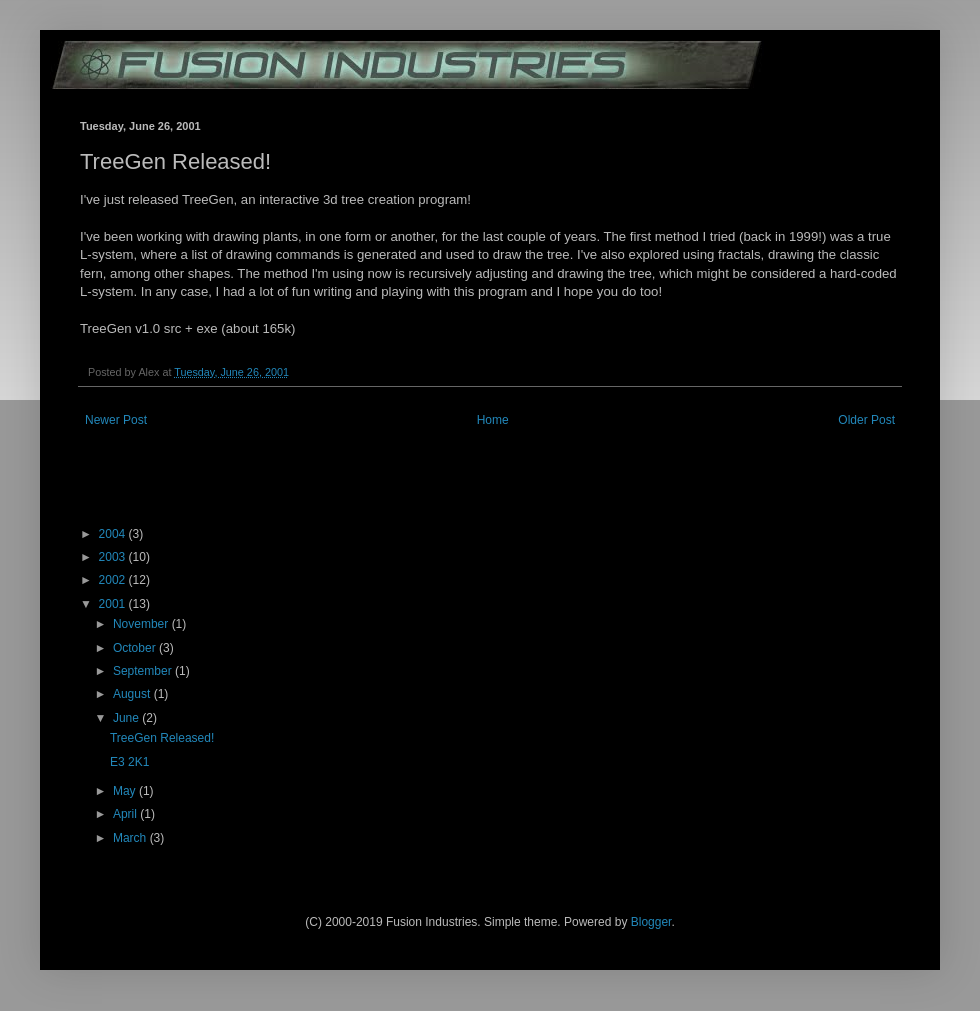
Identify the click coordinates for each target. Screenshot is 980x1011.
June (127, 718)
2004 (114, 534)
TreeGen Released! (162, 738)
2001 (114, 604)
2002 (114, 580)
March (131, 838)
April (126, 814)
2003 (114, 557)
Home (493, 420)
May (126, 791)
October (136, 648)
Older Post (866, 420)
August (133, 694)
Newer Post (116, 420)
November (142, 624)
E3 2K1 (129, 762)
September (144, 671)
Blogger (651, 922)
